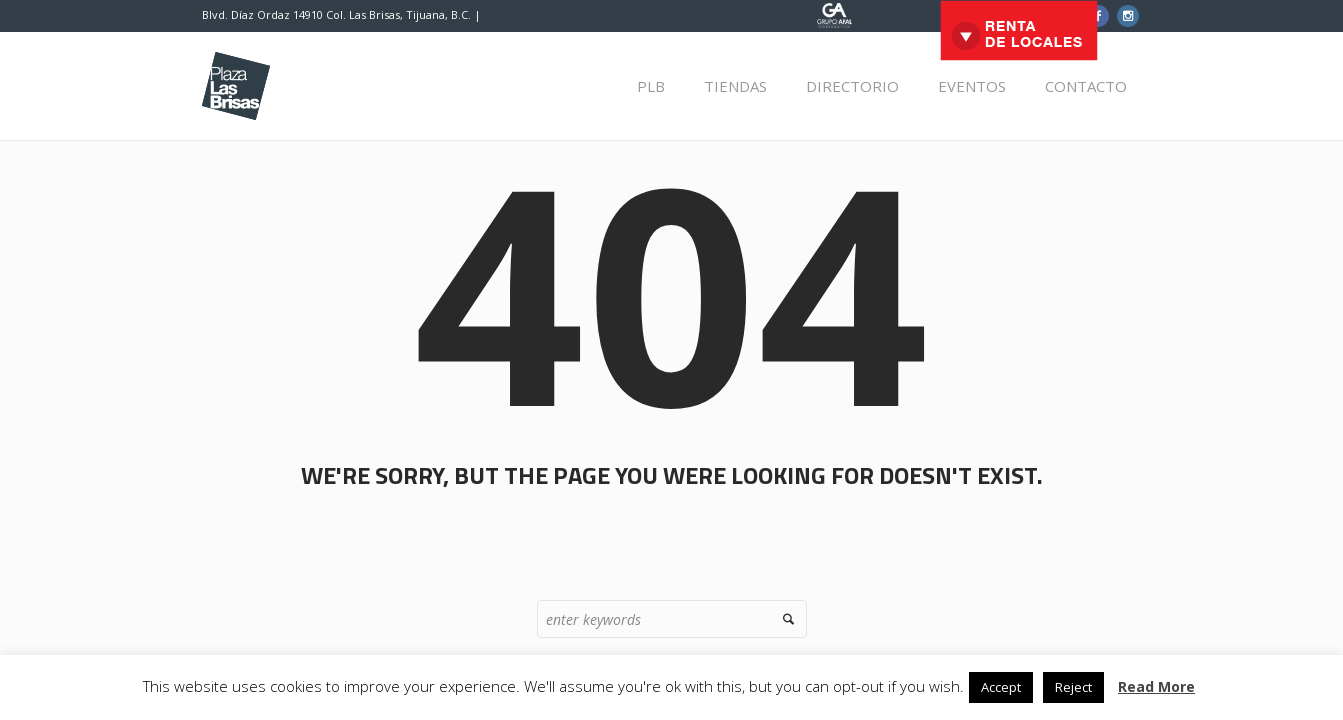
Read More (1156, 686)
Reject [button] (1073, 687)
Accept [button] (1001, 687)
